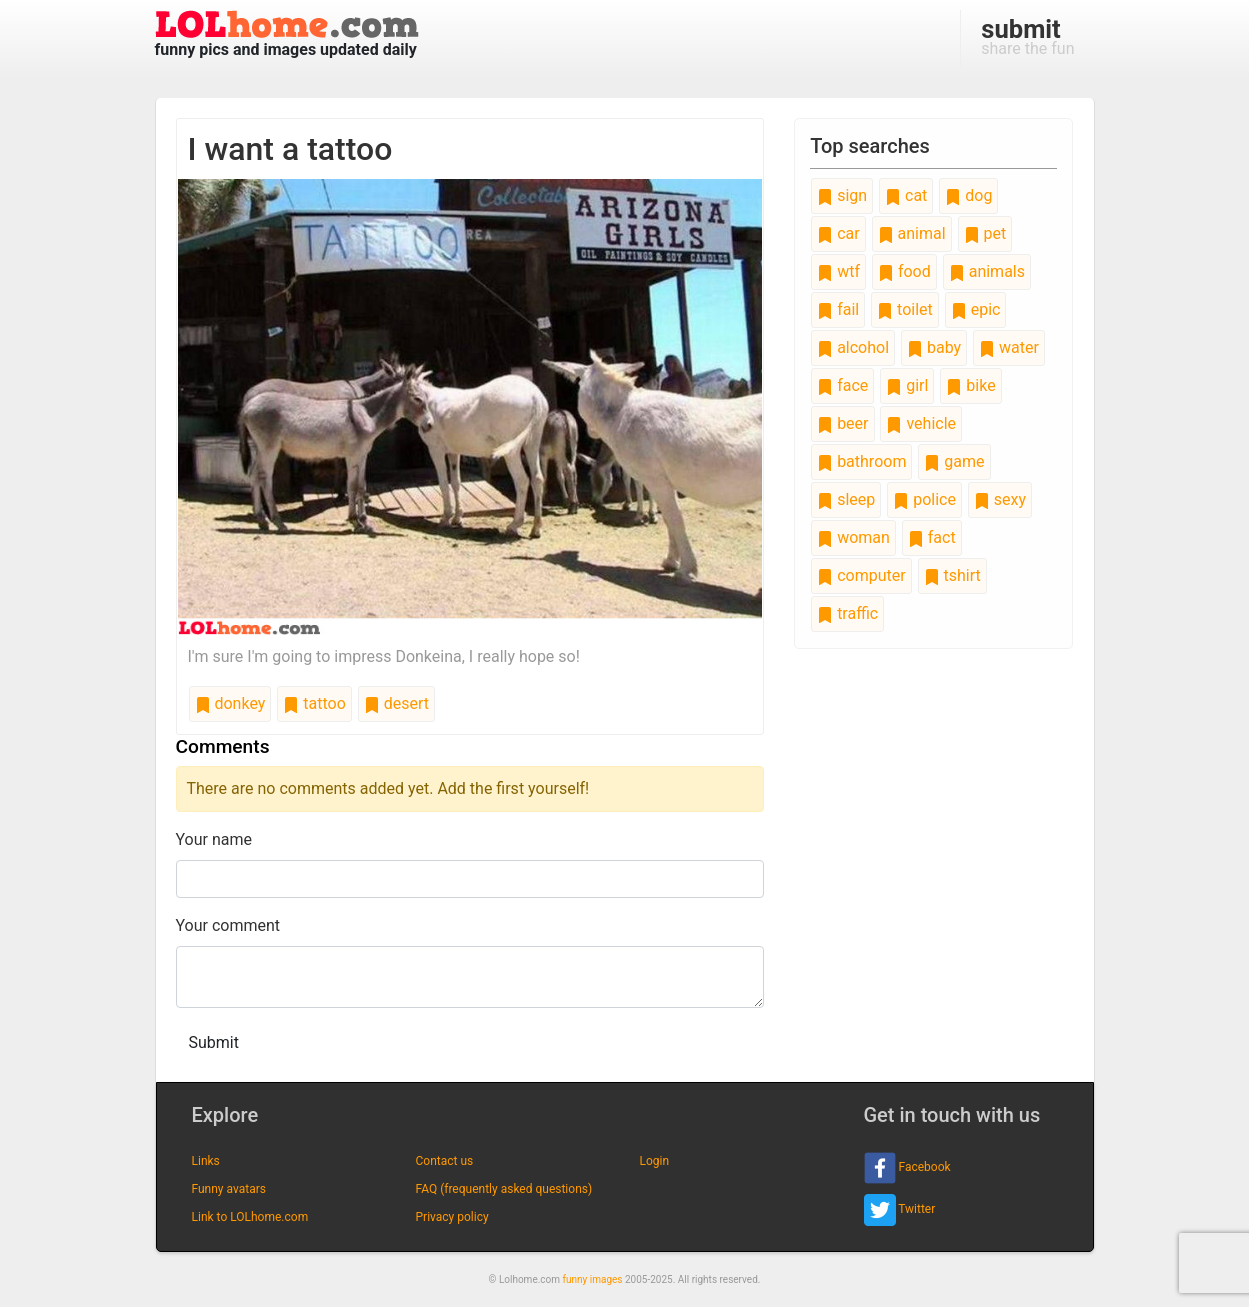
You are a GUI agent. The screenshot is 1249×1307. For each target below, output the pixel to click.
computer (861, 575)
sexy (1000, 499)
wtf (838, 271)
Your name (214, 839)
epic (976, 309)
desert (396, 703)
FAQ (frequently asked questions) (504, 1189)
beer (842, 423)
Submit (214, 1042)
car (838, 233)
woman (853, 537)
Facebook (907, 1168)
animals (987, 271)
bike (970, 385)
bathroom (861, 461)
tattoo (314, 703)
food (904, 271)
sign (842, 195)
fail (838, 309)
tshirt (952, 575)
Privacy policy (452, 1217)
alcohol (853, 347)
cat (906, 195)
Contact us (445, 1161)
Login (655, 1161)
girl (907, 385)
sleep (846, 499)
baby (934, 347)
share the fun (1027, 36)
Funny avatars (229, 1189)
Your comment (228, 925)
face (842, 385)
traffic (847, 613)
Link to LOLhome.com (250, 1217)
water (1009, 347)
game (954, 461)
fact (932, 537)
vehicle (921, 423)
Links (206, 1161)
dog (968, 195)
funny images (593, 1279)
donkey (230, 703)
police (924, 499)
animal (912, 233)
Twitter (900, 1210)
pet (985, 233)
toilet (905, 309)
